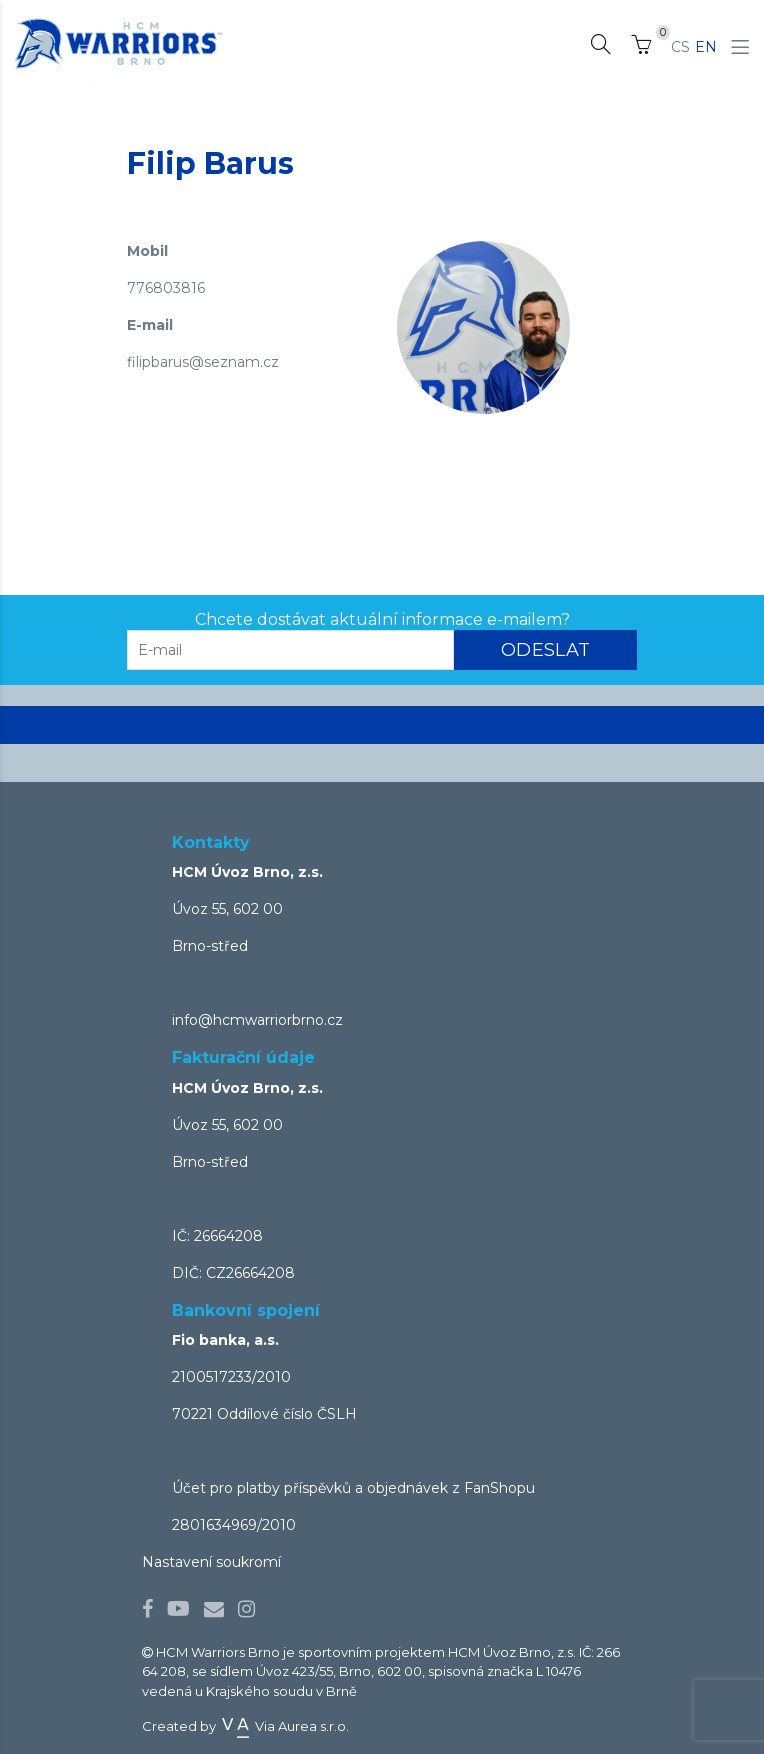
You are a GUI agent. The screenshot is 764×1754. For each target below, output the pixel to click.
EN (706, 47)
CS (680, 47)
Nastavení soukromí (211, 1562)
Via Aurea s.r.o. (284, 1726)
